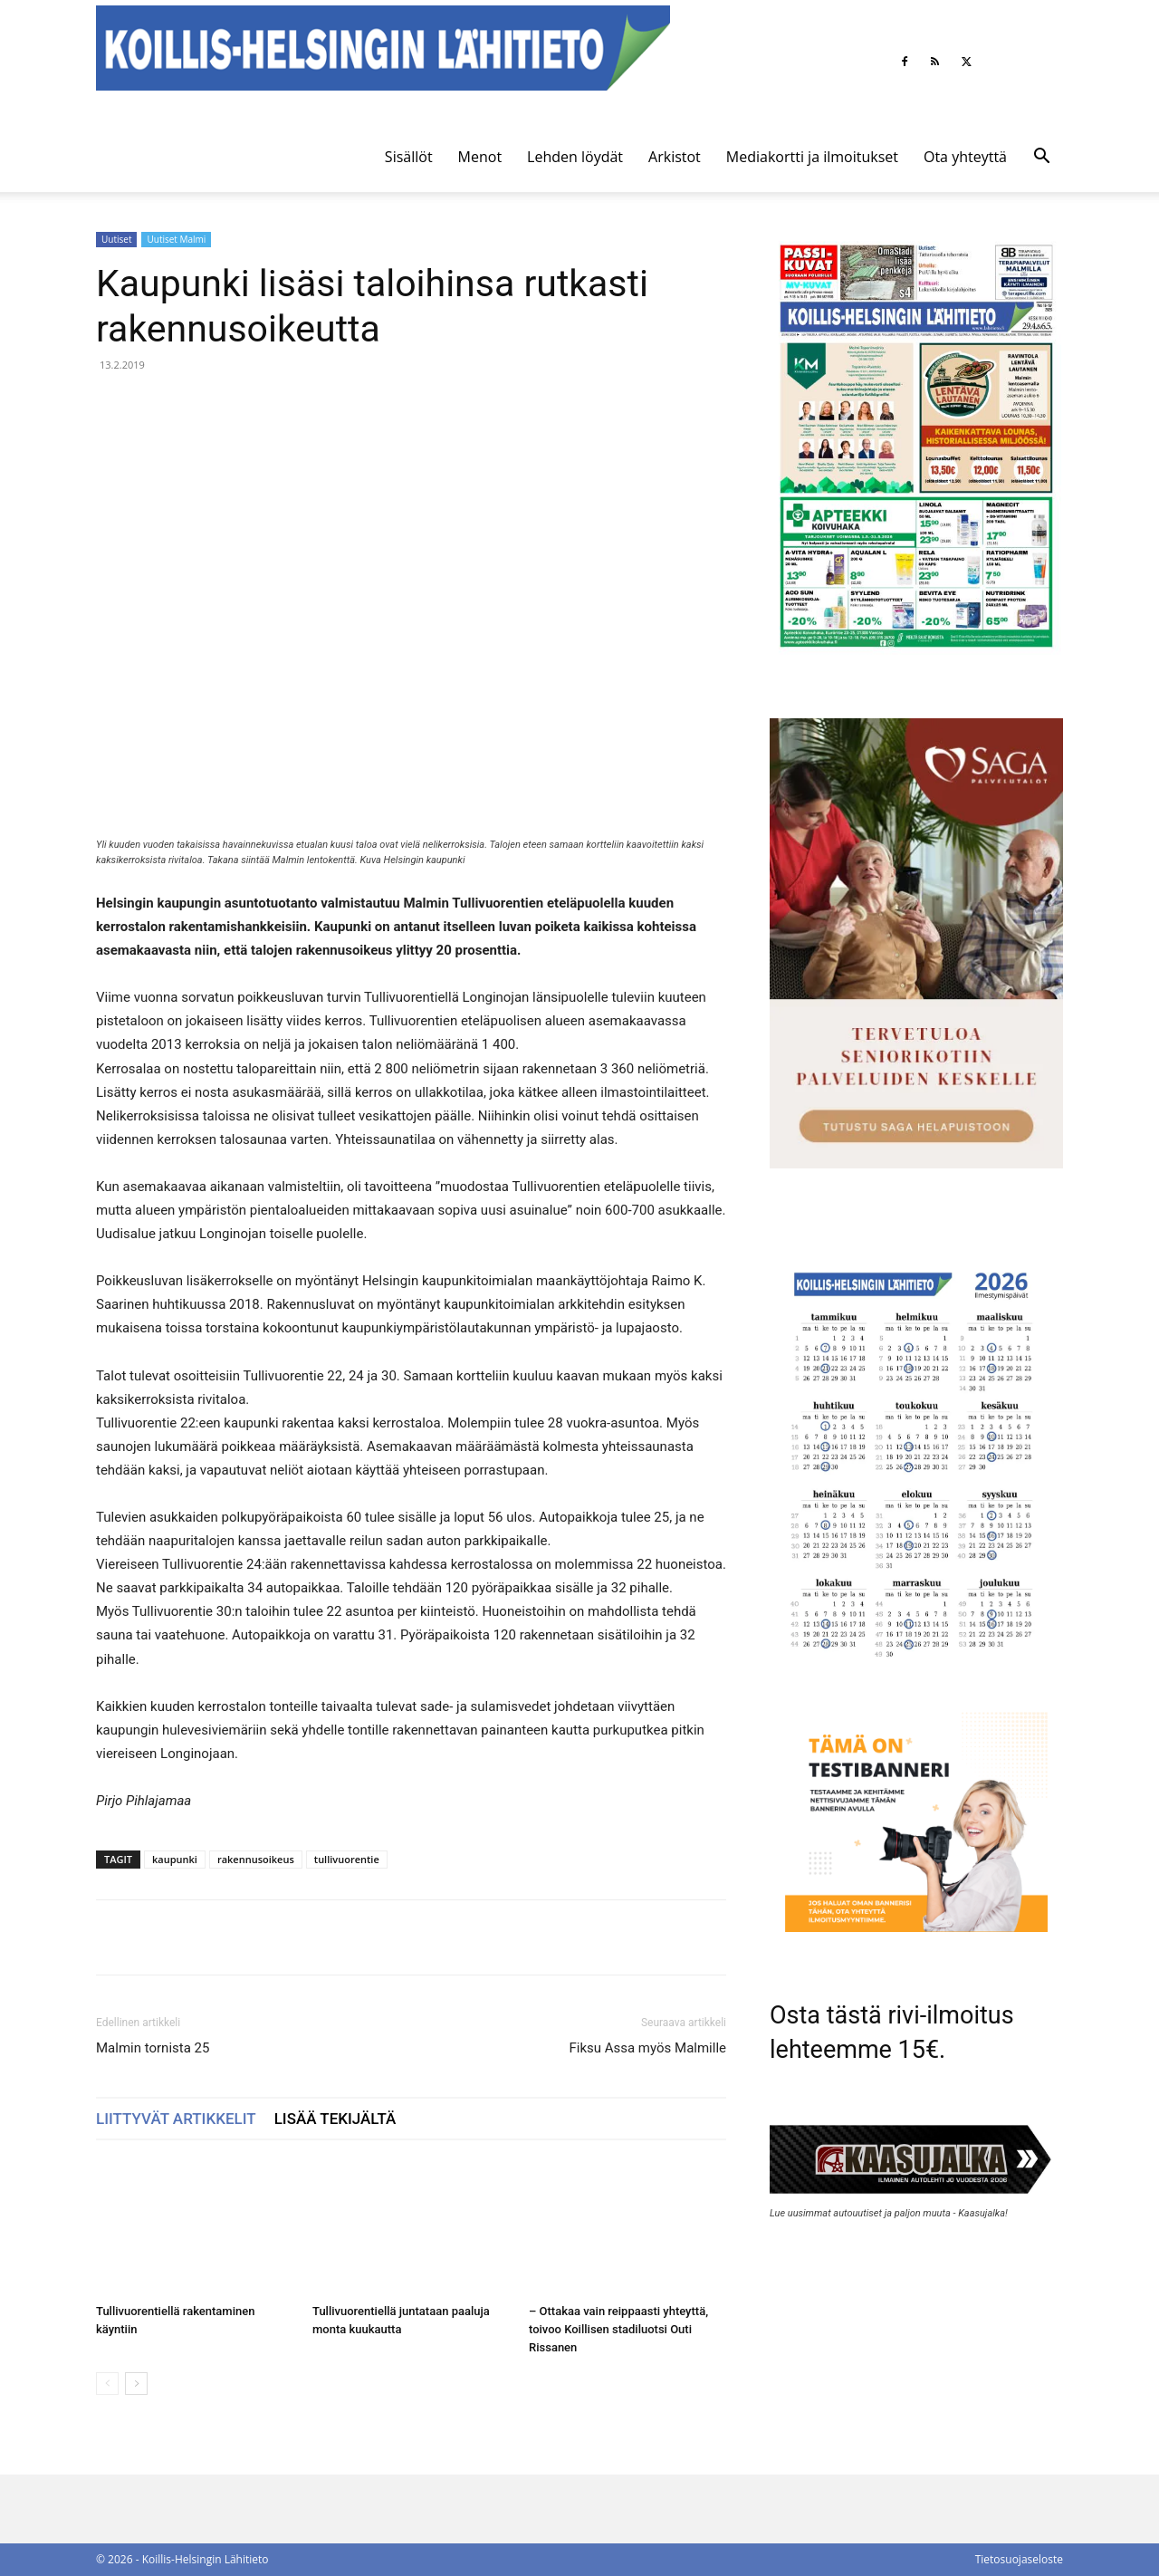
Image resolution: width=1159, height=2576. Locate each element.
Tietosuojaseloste (1019, 2559)
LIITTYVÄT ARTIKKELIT (176, 2119)
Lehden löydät (575, 157)
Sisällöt (409, 157)
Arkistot (674, 157)
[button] (1041, 158)
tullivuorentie (346, 1859)
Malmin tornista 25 (152, 2048)
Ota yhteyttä (965, 157)
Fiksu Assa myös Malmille (647, 2048)
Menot (480, 157)
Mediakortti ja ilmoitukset (812, 157)
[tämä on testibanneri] (916, 1927)
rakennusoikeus (255, 1859)
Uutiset (116, 239)
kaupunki (174, 1859)
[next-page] (136, 2383)
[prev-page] (107, 2383)
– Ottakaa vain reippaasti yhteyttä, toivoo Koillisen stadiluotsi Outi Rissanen (618, 2329)
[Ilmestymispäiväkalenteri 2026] (916, 1668)
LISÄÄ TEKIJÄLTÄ (335, 2119)
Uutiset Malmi (176, 239)
